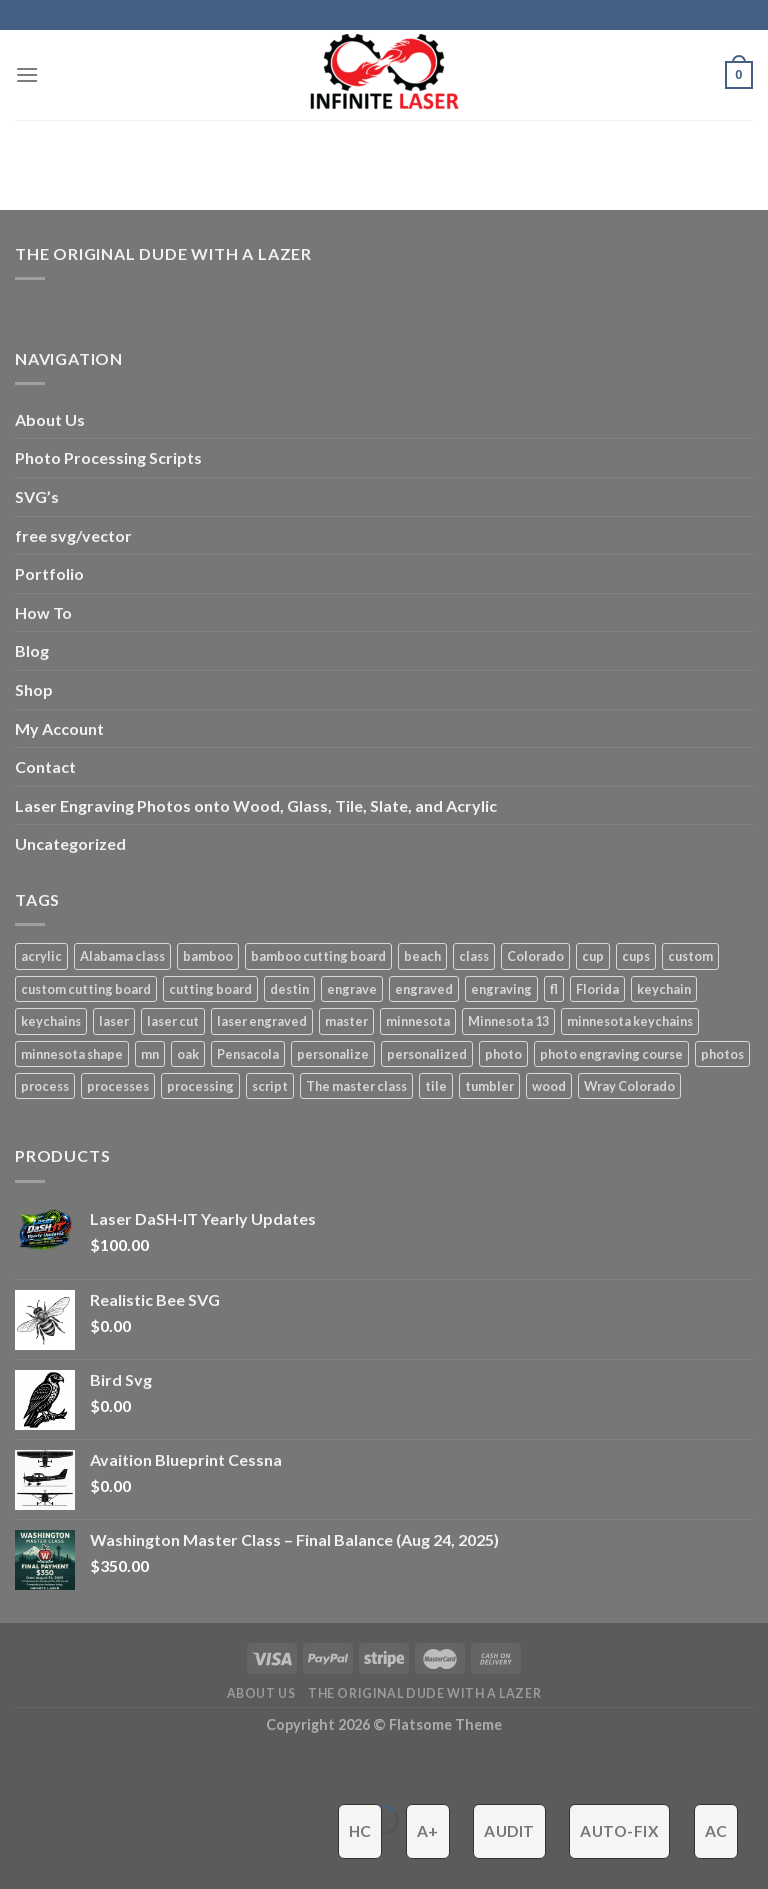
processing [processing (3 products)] (200, 1086)
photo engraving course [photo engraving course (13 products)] (611, 1054)
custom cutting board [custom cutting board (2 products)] (86, 989)
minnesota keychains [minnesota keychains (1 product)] (630, 1021)
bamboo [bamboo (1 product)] (208, 956)
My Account (59, 728)
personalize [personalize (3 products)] (333, 1054)
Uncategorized (70, 843)
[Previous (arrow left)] (19, 1854)
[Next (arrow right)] (77, 1854)
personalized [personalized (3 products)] (427, 1054)
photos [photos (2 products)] (722, 1054)
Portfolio (49, 573)
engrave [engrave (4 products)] (352, 989)
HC (360, 1831)
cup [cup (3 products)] (593, 956)
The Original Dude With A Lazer (163, 253)
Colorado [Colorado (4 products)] (535, 956)
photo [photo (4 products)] (503, 1054)
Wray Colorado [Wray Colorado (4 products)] (629, 1086)
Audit (509, 1831)
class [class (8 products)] (474, 956)
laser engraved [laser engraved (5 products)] (262, 1021)
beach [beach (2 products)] (422, 956)
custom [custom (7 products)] (690, 956)
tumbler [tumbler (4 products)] (489, 1086)
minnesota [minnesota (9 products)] (418, 1021)
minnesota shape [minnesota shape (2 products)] (72, 1054)
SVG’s (37, 496)
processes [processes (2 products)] (118, 1086)
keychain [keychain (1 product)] (664, 989)
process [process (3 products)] (45, 1086)
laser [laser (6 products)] (114, 1021)
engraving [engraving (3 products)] (501, 989)
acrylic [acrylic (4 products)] (41, 956)
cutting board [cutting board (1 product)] (210, 989)
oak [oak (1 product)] (188, 1054)
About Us (50, 419)
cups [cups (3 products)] (636, 956)
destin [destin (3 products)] (289, 989)
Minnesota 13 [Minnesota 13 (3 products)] (508, 1021)
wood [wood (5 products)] (549, 1086)
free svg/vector (73, 535)
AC (716, 1831)
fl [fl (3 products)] (554, 989)
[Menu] (27, 74)
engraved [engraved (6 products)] (424, 989)
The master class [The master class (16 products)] (356, 1086)
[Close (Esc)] (19, 1770)
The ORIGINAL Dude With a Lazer (424, 1693)
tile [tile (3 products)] (436, 1086)
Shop (34, 689)
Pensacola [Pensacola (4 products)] (248, 1054)
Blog (32, 650)
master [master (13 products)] (346, 1021)
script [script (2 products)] (270, 1086)
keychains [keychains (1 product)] (51, 1021)
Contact (45, 766)
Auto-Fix (619, 1831)
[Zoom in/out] (77, 1770)
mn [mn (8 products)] (150, 1054)
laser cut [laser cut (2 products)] (173, 1021)
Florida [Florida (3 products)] (597, 989)
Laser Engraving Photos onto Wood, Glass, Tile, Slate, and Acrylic (256, 805)
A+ (428, 1831)
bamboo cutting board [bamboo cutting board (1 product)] (318, 956)
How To (43, 612)
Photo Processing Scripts (108, 457)
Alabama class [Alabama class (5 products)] (122, 956)
